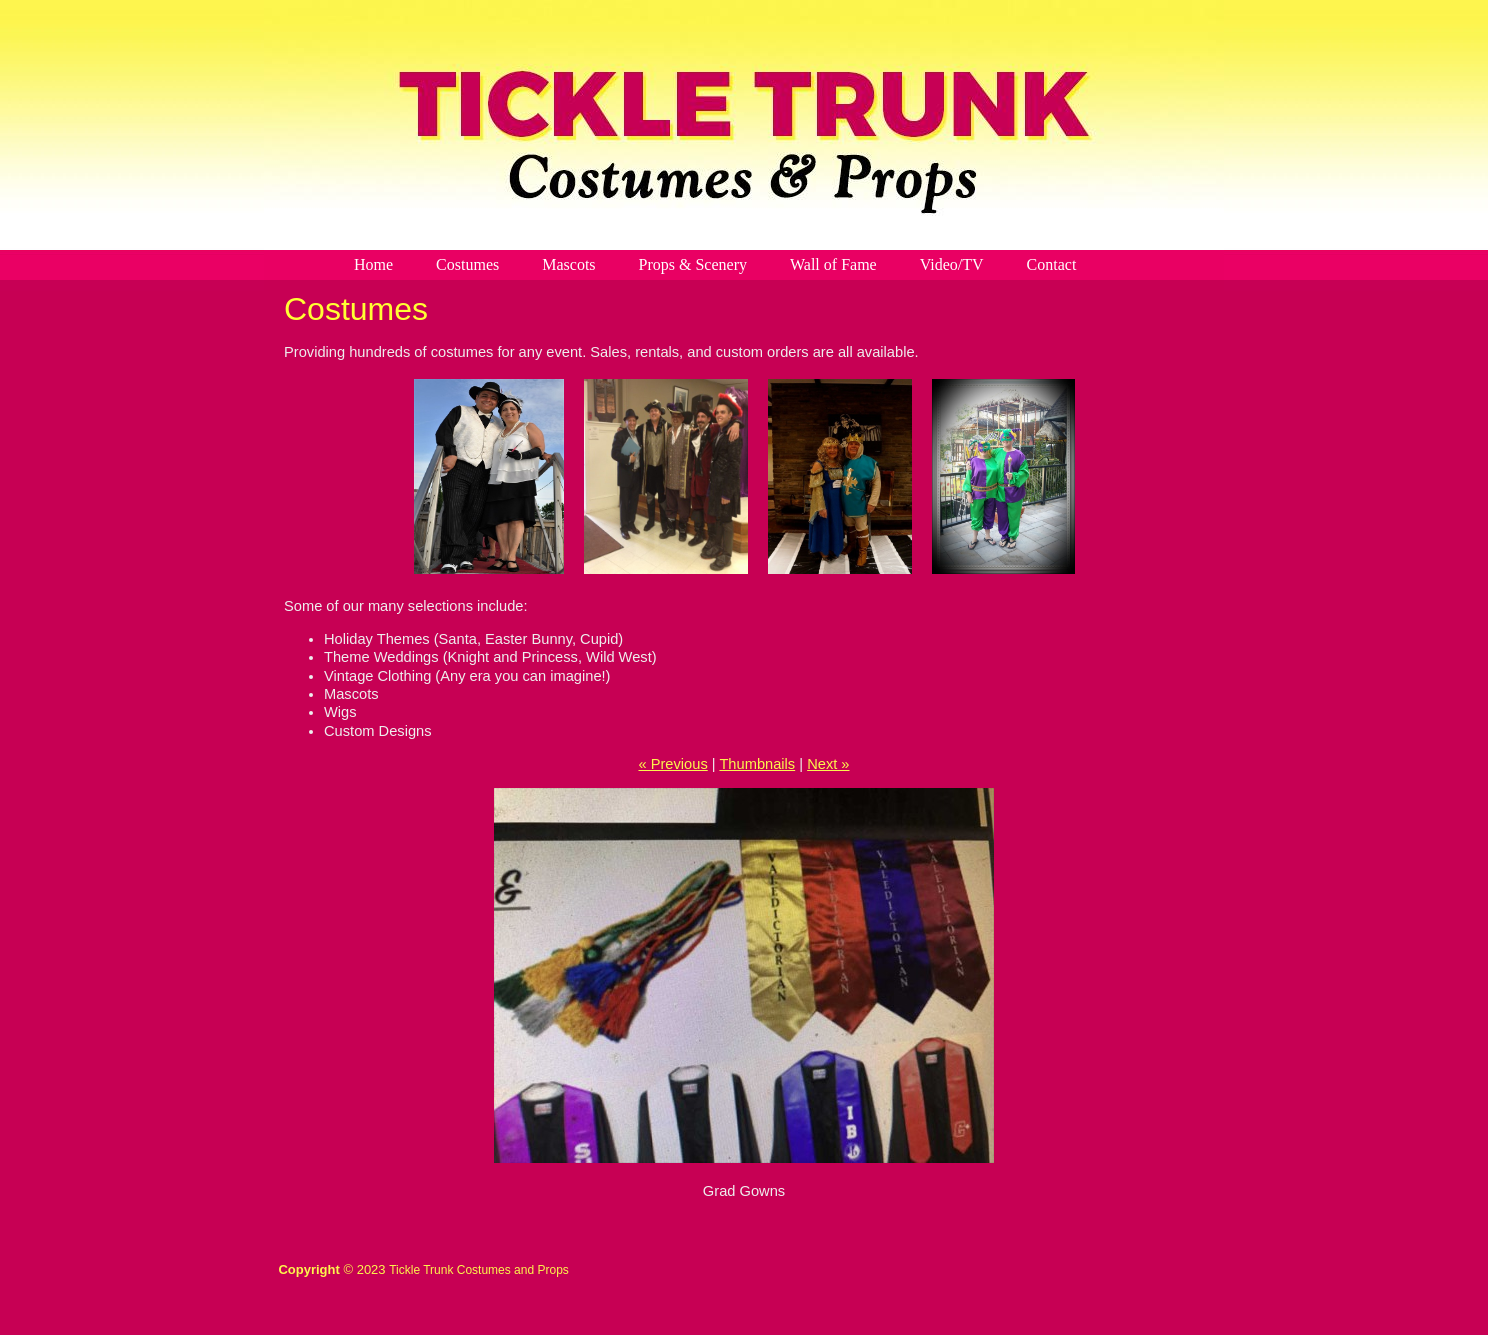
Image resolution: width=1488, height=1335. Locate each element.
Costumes (467, 264)
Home (373, 264)
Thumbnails (757, 764)
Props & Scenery (693, 264)
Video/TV (952, 264)
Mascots (568, 264)
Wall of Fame (833, 264)
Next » (828, 764)
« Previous (672, 764)
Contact (1052, 264)
